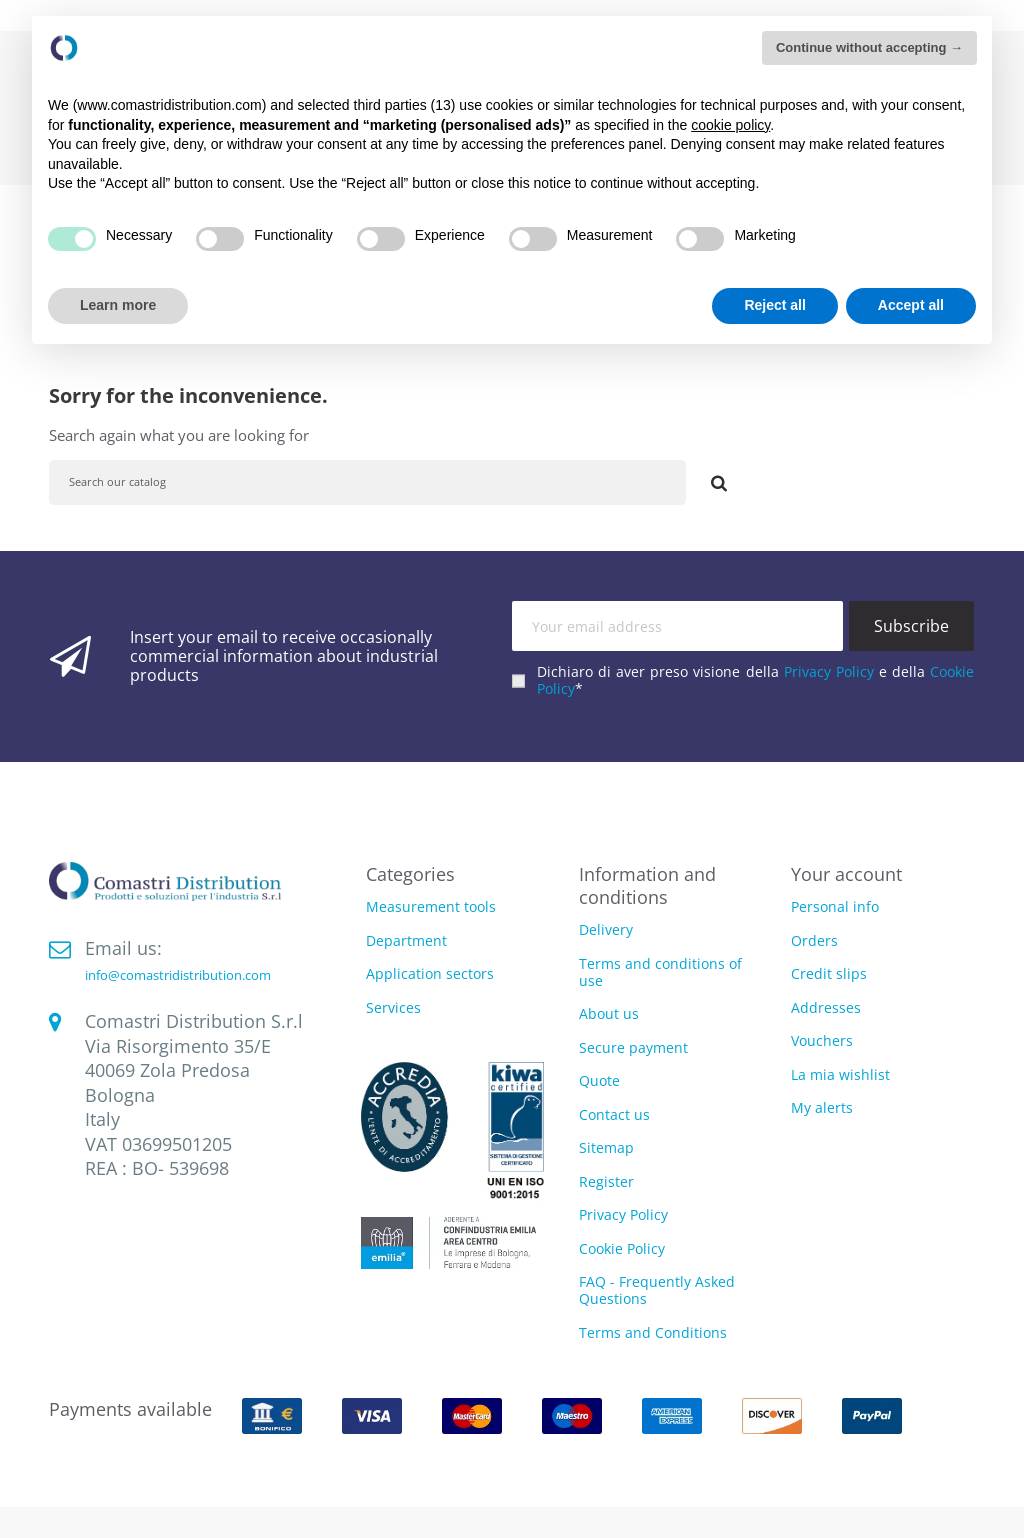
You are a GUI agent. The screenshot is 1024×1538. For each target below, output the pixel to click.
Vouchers (822, 1040)
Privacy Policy (829, 671)
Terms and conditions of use (660, 972)
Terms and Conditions (653, 1332)
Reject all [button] (774, 305)
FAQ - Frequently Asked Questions (657, 1290)
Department (406, 941)
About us (609, 1013)
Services (393, 1008)
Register (606, 1181)
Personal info (835, 906)
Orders (814, 940)
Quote (599, 1080)
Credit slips (829, 973)
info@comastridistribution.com (178, 975)
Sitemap (606, 1147)
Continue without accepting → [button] (869, 47)
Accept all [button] (911, 305)
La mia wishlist (840, 1074)
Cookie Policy (622, 1248)
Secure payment (633, 1047)
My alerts (822, 1107)
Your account (846, 874)
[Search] (367, 482)
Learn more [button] (118, 305)
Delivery (606, 929)
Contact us (614, 1114)
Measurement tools (431, 907)
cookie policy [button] (730, 125)
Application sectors (430, 974)
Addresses (826, 1007)
